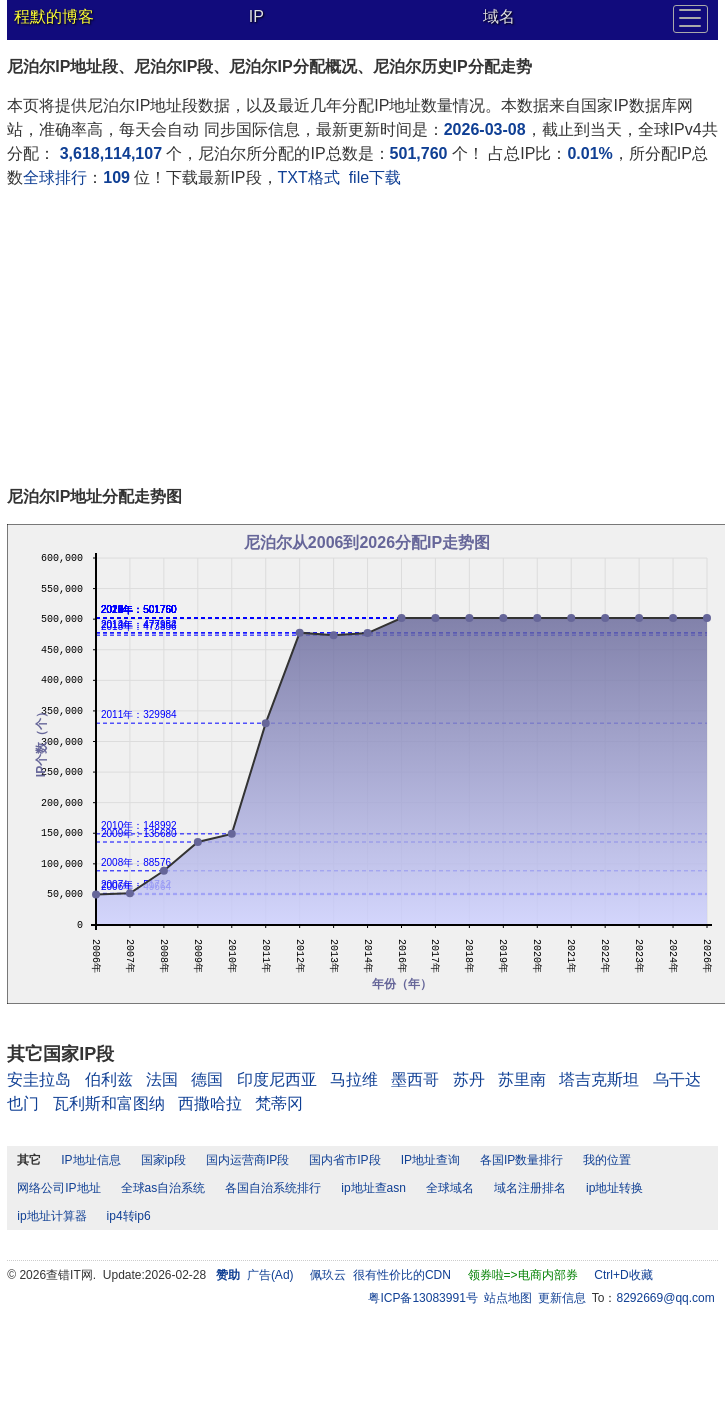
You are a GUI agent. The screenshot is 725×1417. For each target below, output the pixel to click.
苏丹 (469, 1079)
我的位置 (607, 1160)
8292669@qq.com (666, 1298)
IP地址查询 (430, 1160)
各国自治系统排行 (273, 1188)
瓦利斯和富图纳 (109, 1103)
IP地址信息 (90, 1160)
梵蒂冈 (279, 1103)
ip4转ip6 (129, 1216)
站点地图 (508, 1298)
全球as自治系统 (163, 1188)
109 (116, 177)
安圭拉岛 (39, 1079)
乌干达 (677, 1079)
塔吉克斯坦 (599, 1079)
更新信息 (562, 1298)
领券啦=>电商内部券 (523, 1275)
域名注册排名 (530, 1188)
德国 (207, 1079)
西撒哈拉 (210, 1103)
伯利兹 (109, 1079)
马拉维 (354, 1079)
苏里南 (522, 1079)
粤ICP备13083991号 (422, 1298)
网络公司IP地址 (58, 1188)
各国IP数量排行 (521, 1160)
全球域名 (450, 1188)
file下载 (375, 177)
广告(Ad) (270, 1275)
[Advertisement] (265, 340)
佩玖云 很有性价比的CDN (380, 1275)
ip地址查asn (373, 1188)
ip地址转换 (614, 1188)
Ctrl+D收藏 (623, 1275)
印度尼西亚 (277, 1079)
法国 (162, 1079)
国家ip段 (163, 1160)
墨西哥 (415, 1079)
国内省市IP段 (344, 1160)
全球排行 (55, 177)
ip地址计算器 (51, 1216)
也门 (23, 1103)
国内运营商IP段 (247, 1160)
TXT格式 (309, 177)
